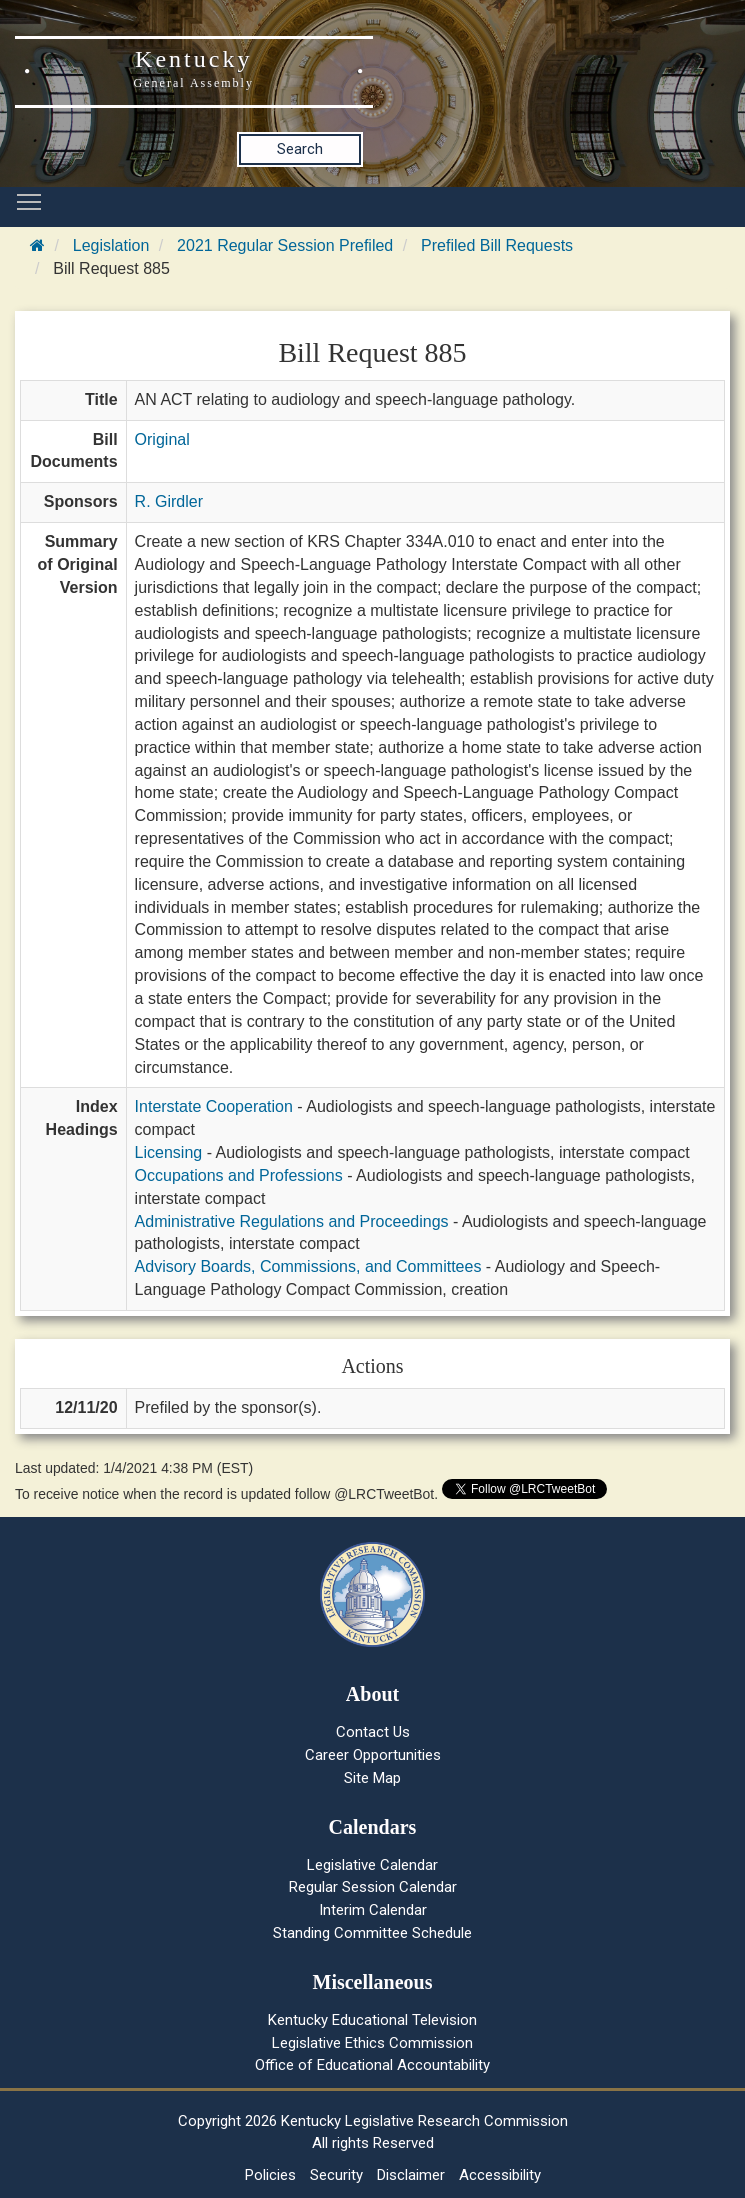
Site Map (372, 1778)
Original (162, 439)
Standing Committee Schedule (372, 1933)
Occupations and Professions (239, 1175)
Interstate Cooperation (214, 1106)
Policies (270, 2175)
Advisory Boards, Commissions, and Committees (308, 1266)
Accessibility (500, 2175)
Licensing (169, 1152)
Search (300, 149)
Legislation (111, 245)
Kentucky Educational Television (372, 2020)
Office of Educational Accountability (372, 2065)
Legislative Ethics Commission (372, 2043)
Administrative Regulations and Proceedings (292, 1221)
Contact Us (373, 1732)
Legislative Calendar (372, 1865)
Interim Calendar (373, 1910)
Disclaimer (411, 2175)
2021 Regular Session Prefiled (285, 245)
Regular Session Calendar (373, 1887)
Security (336, 2175)
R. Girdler (169, 501)
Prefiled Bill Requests (497, 245)
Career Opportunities (373, 1755)
